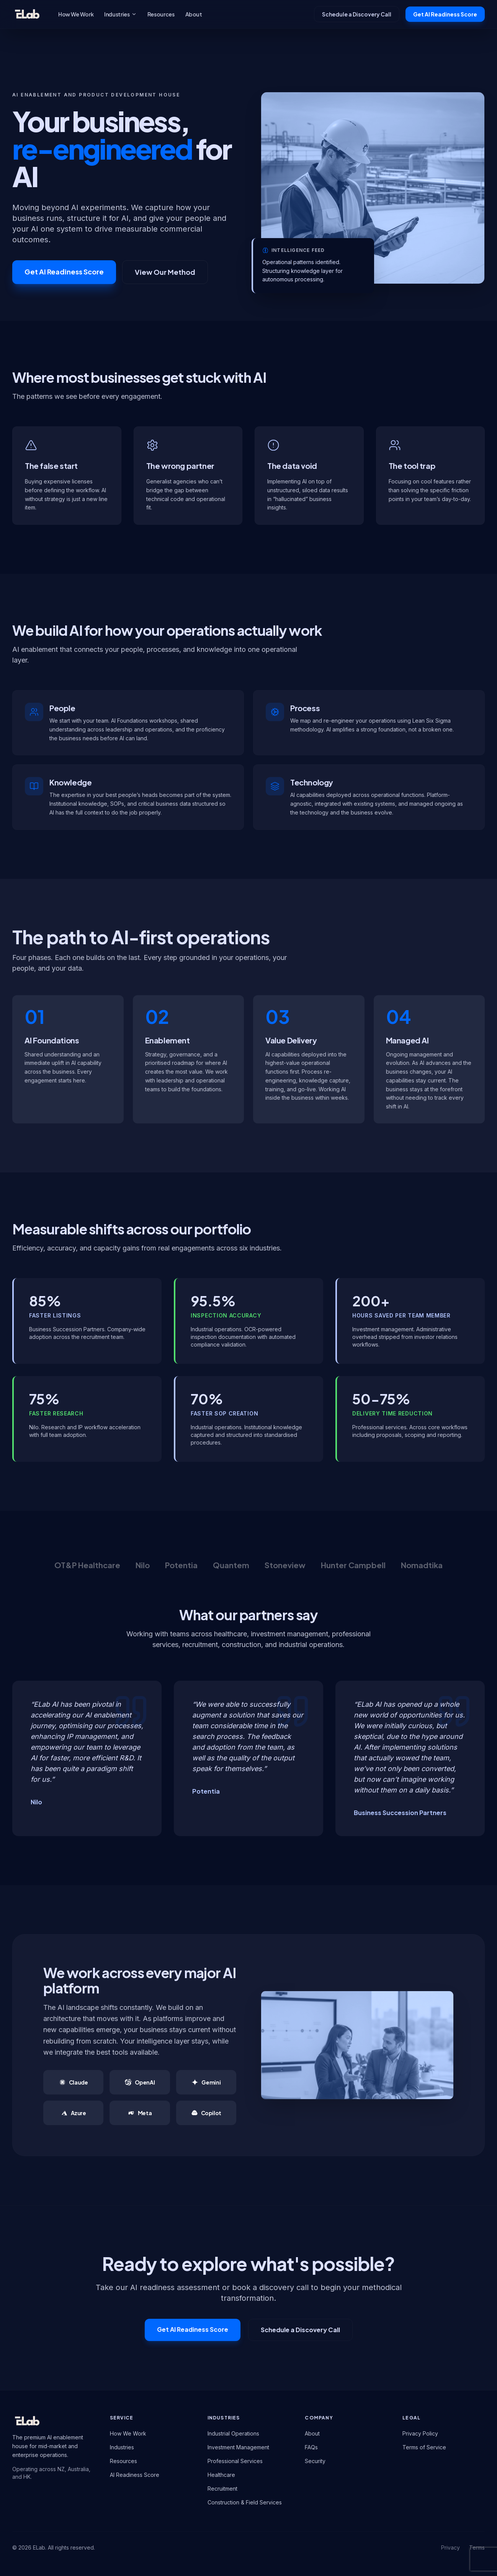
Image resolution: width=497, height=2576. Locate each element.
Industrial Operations (233, 2433)
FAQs (311, 2447)
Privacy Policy (420, 2433)
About (193, 14)
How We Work (75, 14)
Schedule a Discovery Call (356, 14)
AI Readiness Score (134, 2475)
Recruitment (222, 2488)
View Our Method (165, 272)
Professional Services (235, 2461)
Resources (161, 14)
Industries (120, 14)
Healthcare (221, 2475)
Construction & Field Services (245, 2502)
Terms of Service (424, 2447)
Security (315, 2461)
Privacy (450, 2547)
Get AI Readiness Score (445, 14)
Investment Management (238, 2447)
